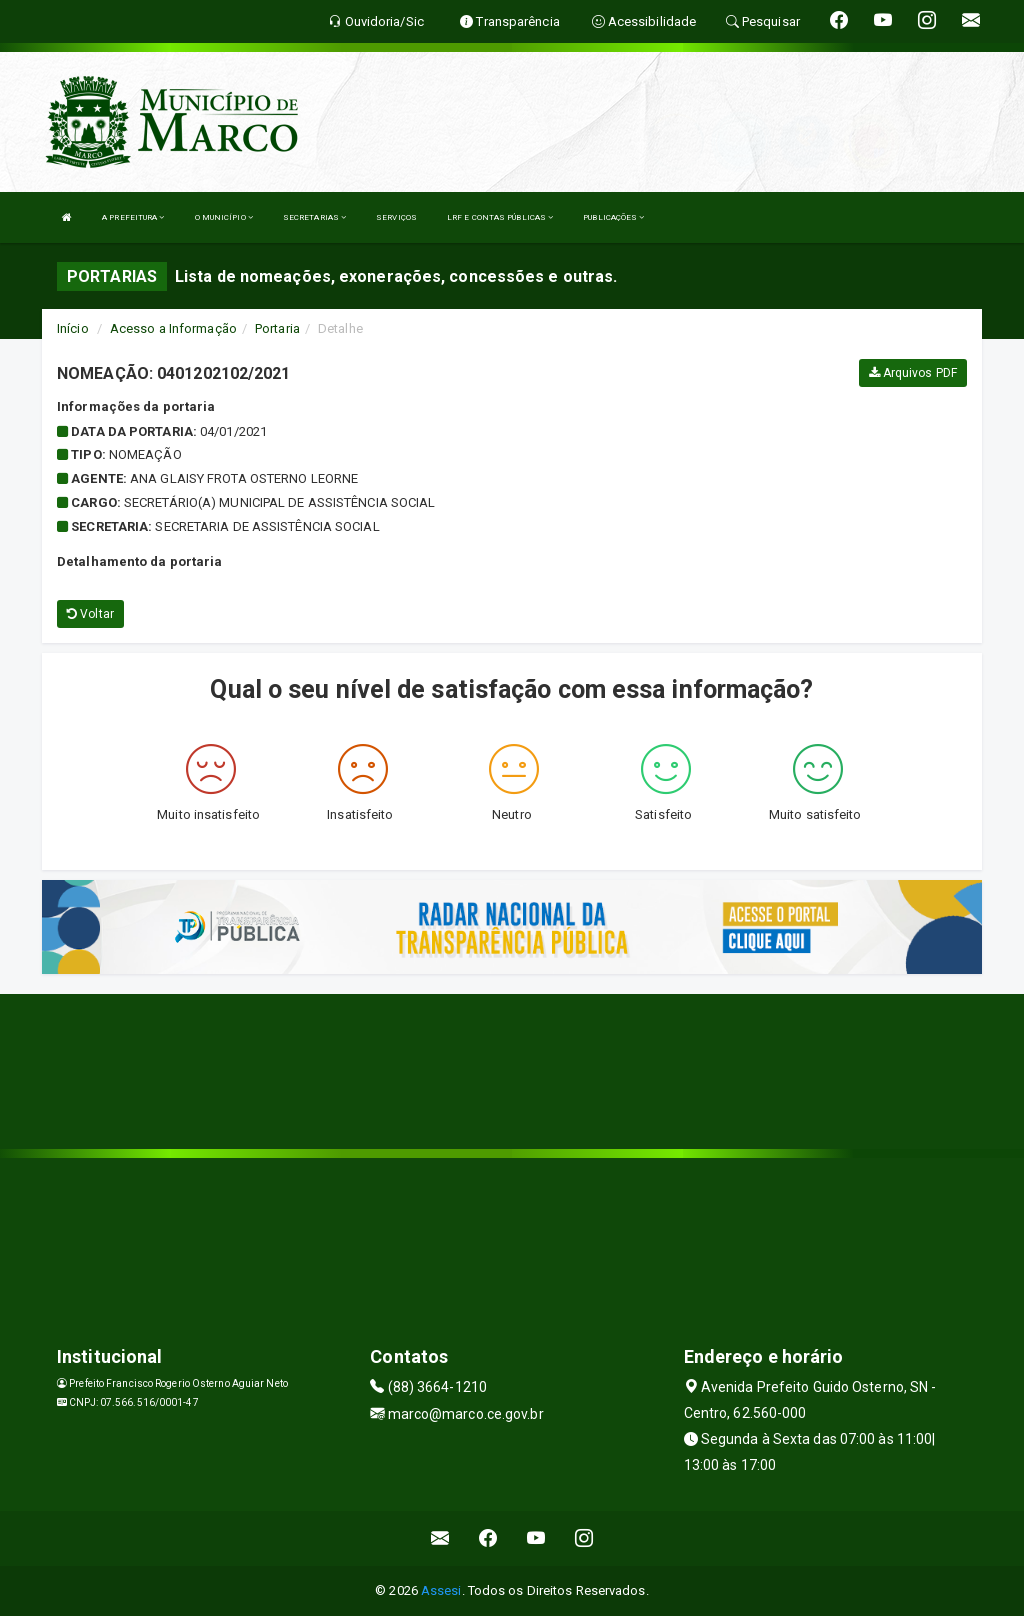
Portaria (277, 328)
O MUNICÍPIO (224, 217)
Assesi (441, 1590)
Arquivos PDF (913, 373)
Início (73, 328)
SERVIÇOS (396, 217)
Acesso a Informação (173, 328)
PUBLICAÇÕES (613, 217)
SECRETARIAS (314, 217)
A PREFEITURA (133, 217)
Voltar (90, 614)
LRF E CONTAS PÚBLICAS (500, 217)
